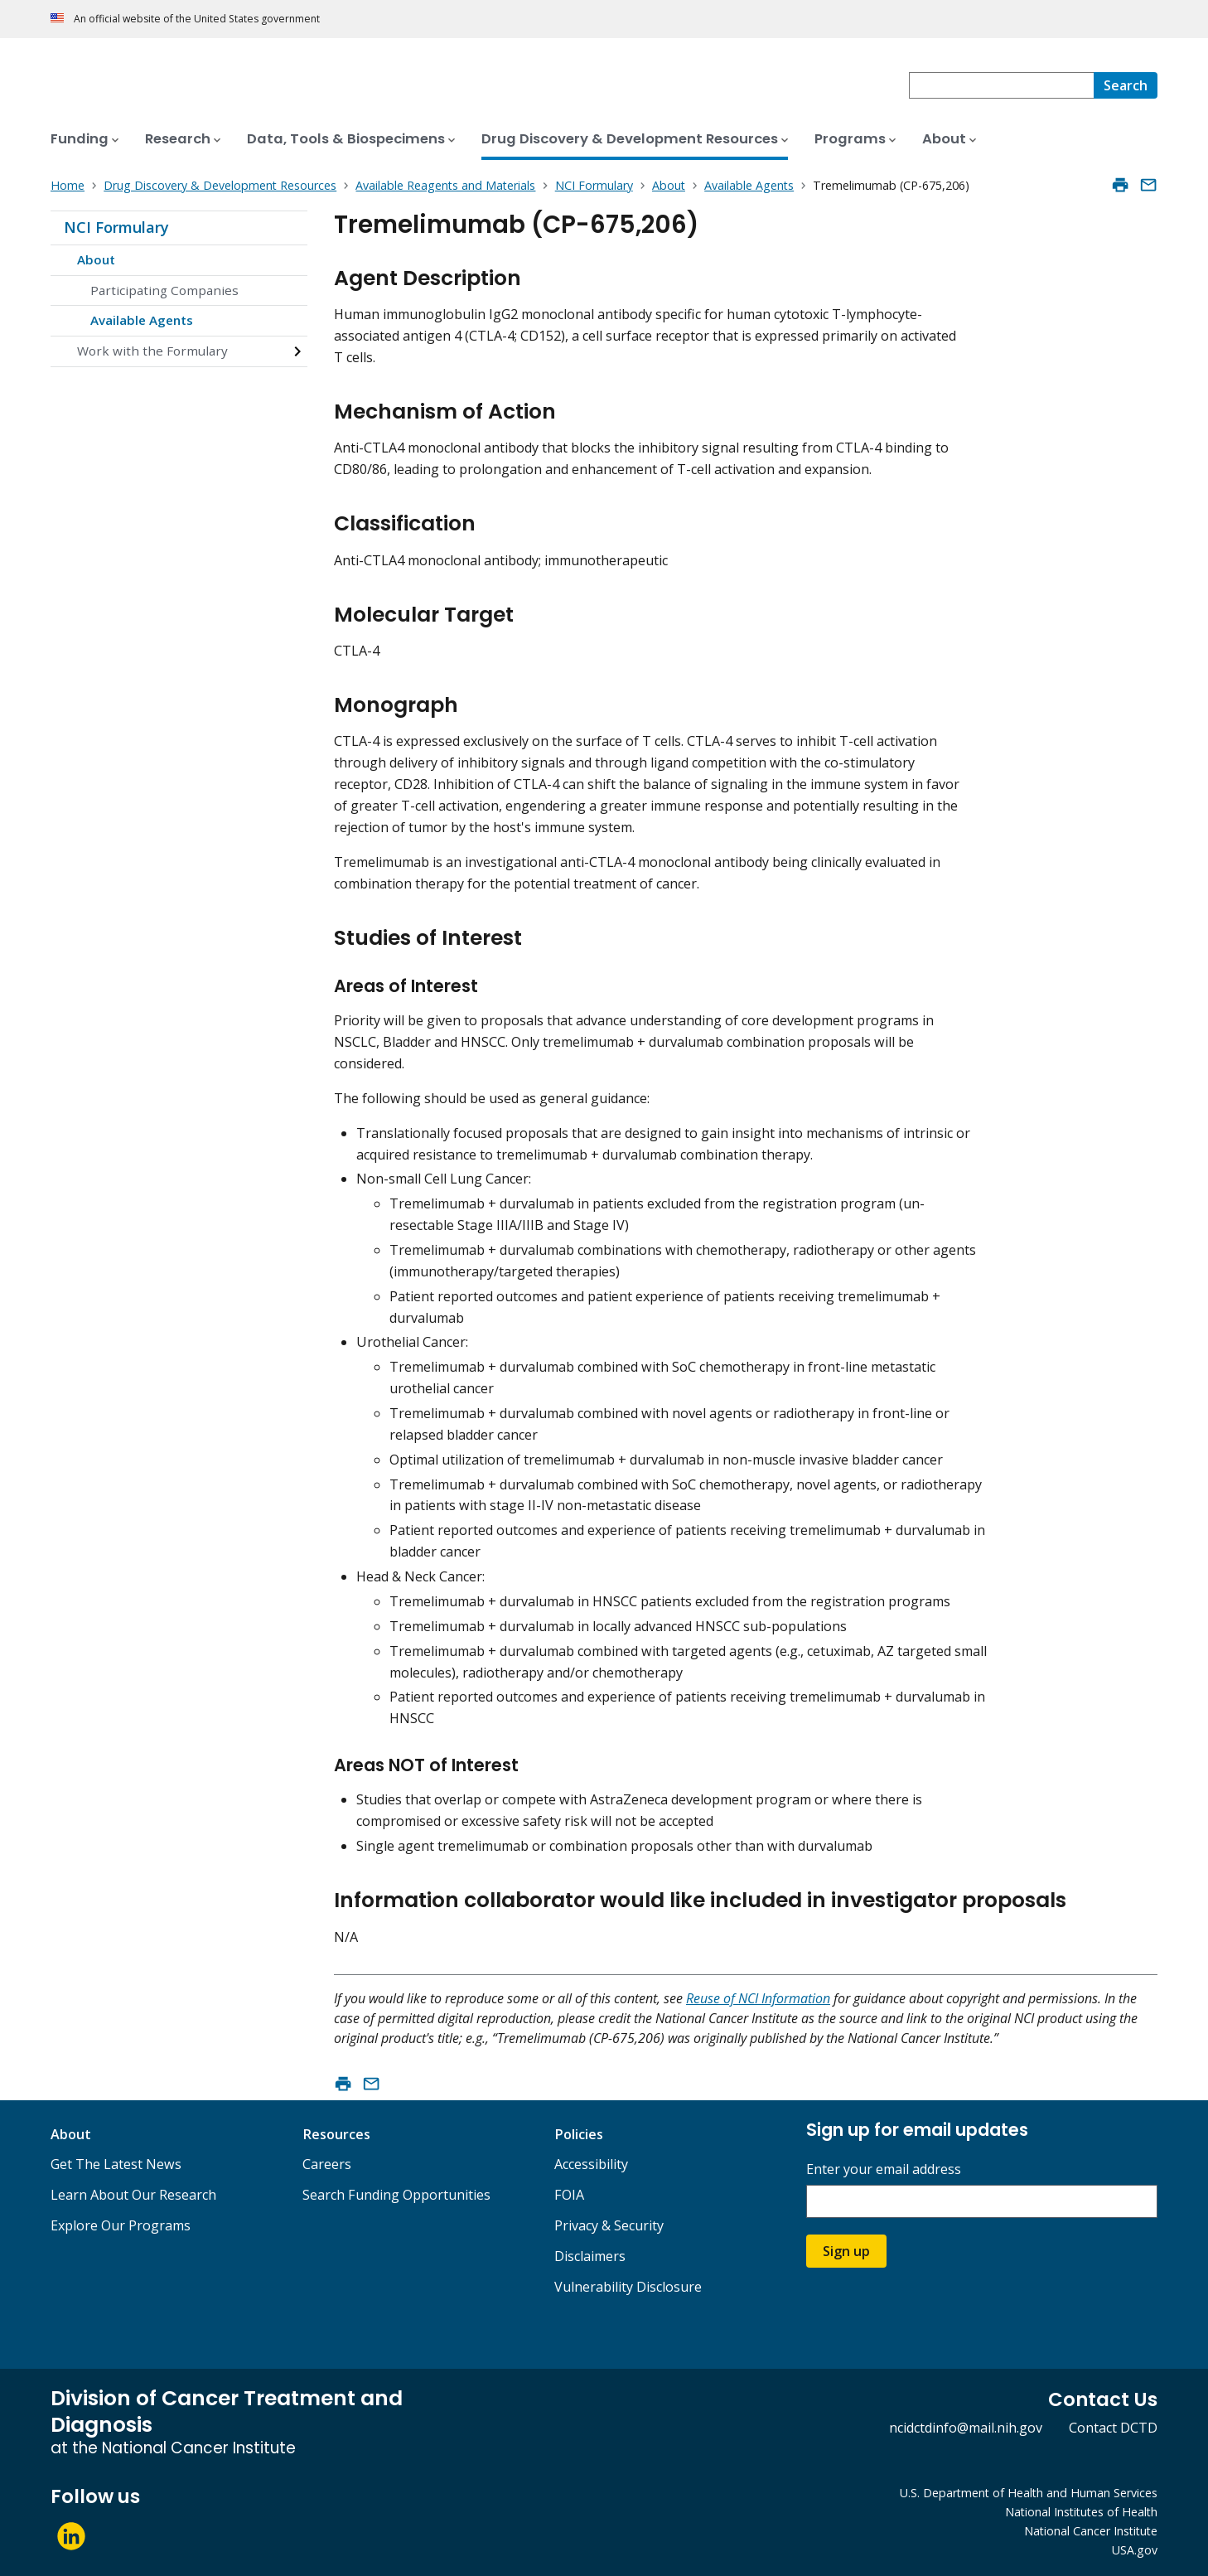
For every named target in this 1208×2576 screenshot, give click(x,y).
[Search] (1125, 85)
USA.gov (1134, 2550)
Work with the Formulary (152, 350)
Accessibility (591, 2164)
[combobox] (1001, 85)
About (96, 259)
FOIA (569, 2195)
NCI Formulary (116, 227)
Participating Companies (164, 290)
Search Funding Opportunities (396, 2195)
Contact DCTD (1113, 2428)
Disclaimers (590, 2256)
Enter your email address (883, 2169)
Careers (326, 2164)
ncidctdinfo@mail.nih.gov (965, 2428)
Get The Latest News (116, 2164)
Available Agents (141, 320)
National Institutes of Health (1081, 2512)
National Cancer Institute (1090, 2531)
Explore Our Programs (121, 2225)
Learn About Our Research (133, 2195)
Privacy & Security (609, 2225)
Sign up (846, 2251)
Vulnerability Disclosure (628, 2287)
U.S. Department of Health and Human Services (1028, 2493)
